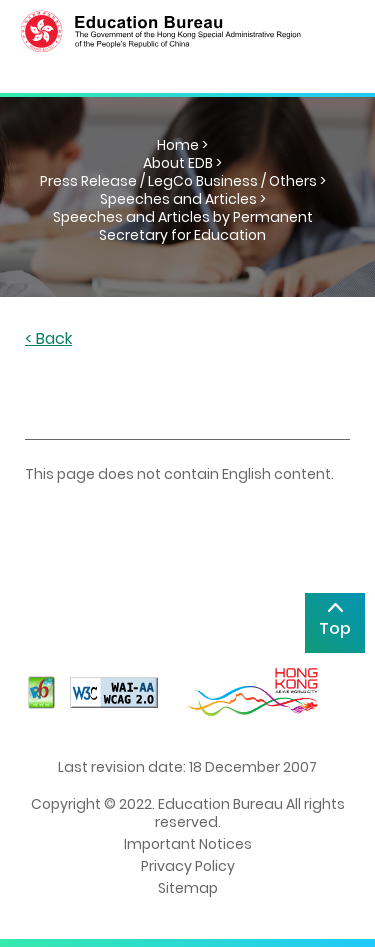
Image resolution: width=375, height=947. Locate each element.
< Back (48, 339)
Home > (182, 145)
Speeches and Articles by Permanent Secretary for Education (183, 226)
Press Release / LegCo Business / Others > (183, 181)
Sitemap (188, 888)
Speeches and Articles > (183, 199)
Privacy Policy (188, 866)
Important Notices (188, 844)
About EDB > (182, 163)
